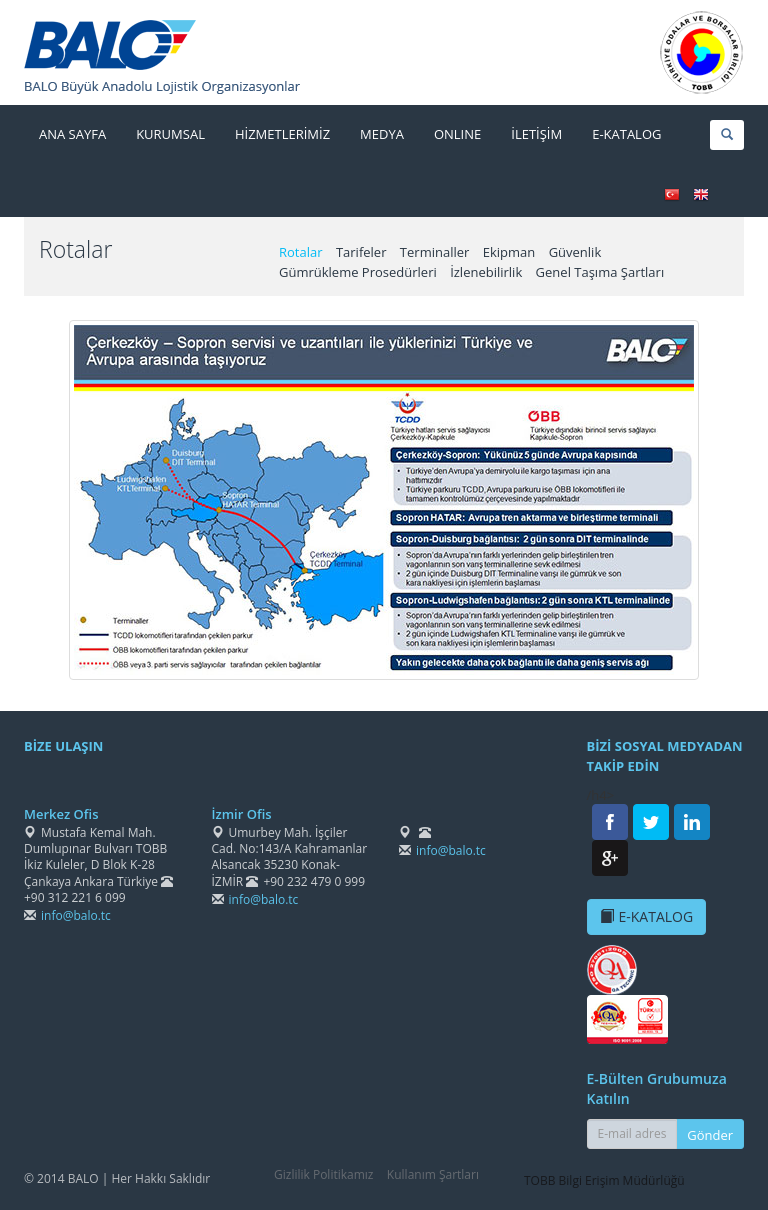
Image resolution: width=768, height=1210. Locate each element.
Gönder (710, 1135)
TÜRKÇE (672, 195)
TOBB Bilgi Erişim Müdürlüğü (604, 1180)
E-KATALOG (647, 916)
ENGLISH (701, 195)
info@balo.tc (76, 915)
